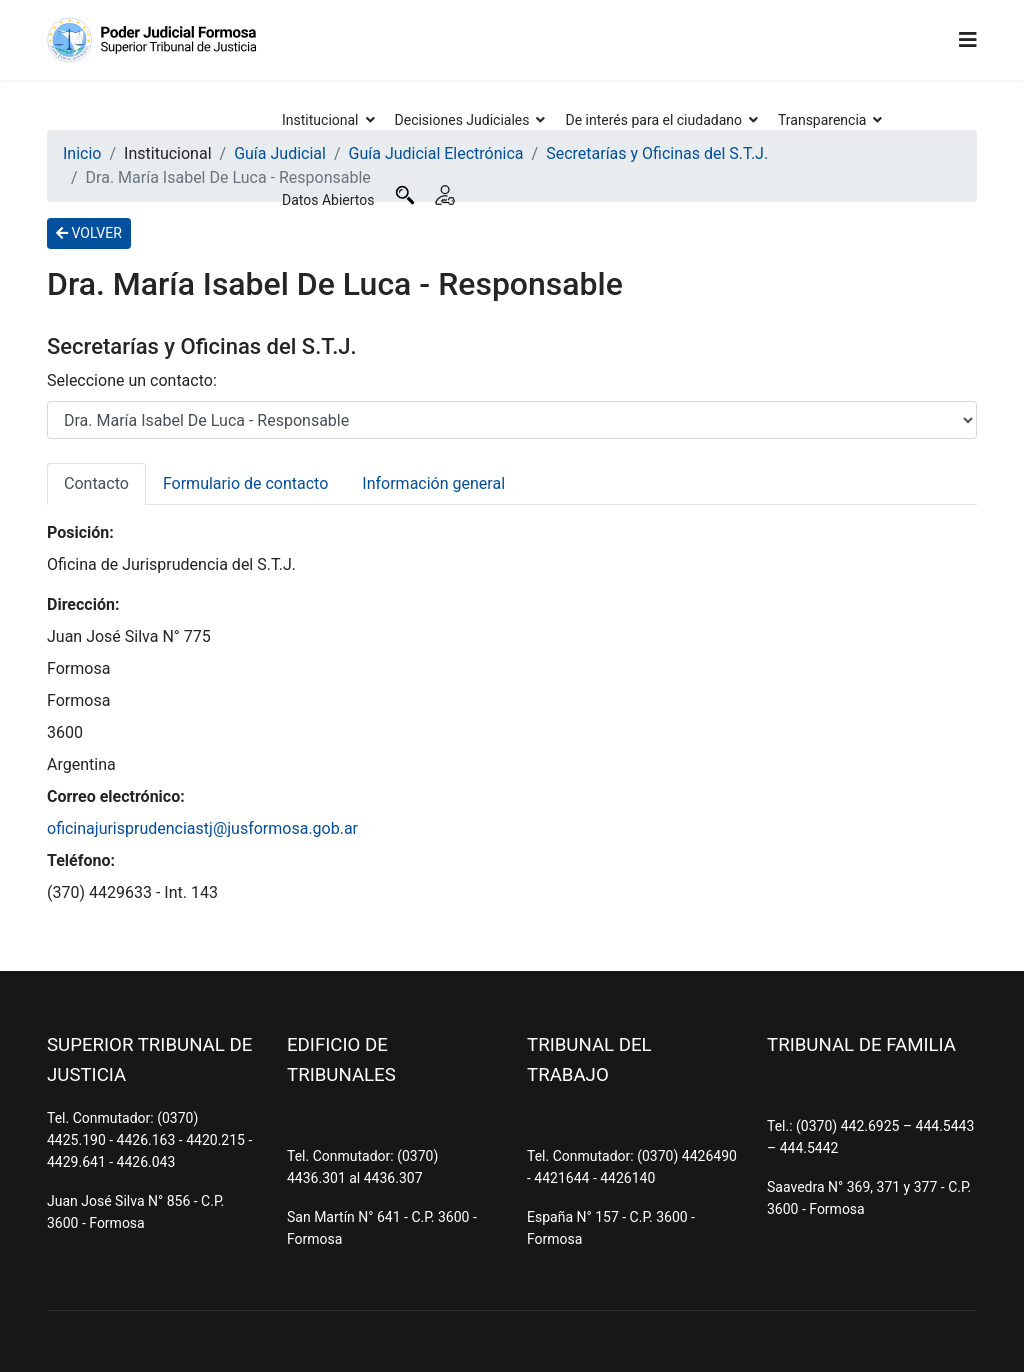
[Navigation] (968, 40)
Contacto (96, 483)
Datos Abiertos (328, 200)
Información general (433, 483)
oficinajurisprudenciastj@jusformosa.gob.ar (202, 828)
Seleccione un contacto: (132, 380)
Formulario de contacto (245, 483)
